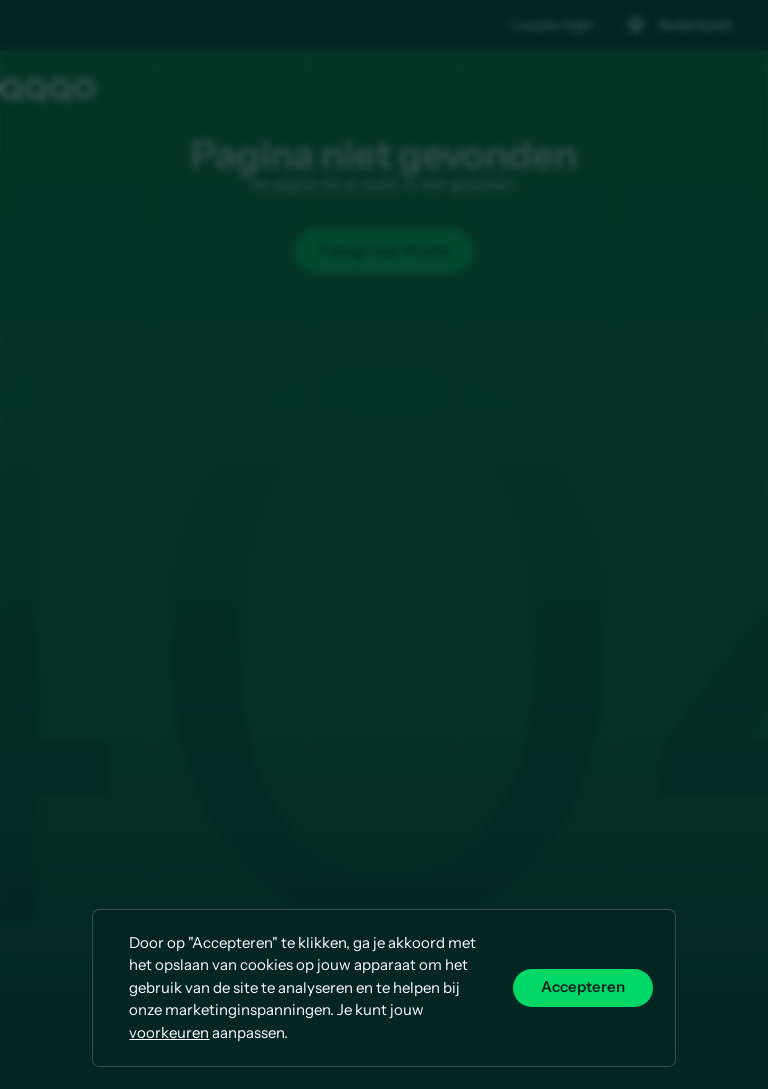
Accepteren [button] (583, 987)
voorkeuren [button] (169, 1032)
